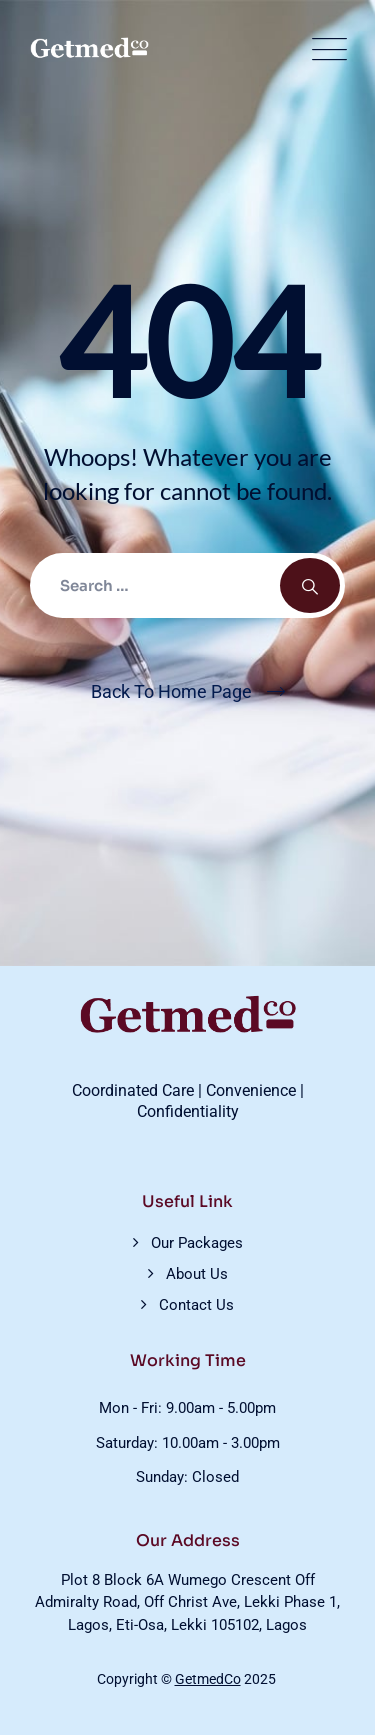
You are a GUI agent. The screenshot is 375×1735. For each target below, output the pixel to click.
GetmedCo (208, 1679)
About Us (197, 1274)
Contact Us (196, 1305)
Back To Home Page (171, 691)
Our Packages (197, 1243)
